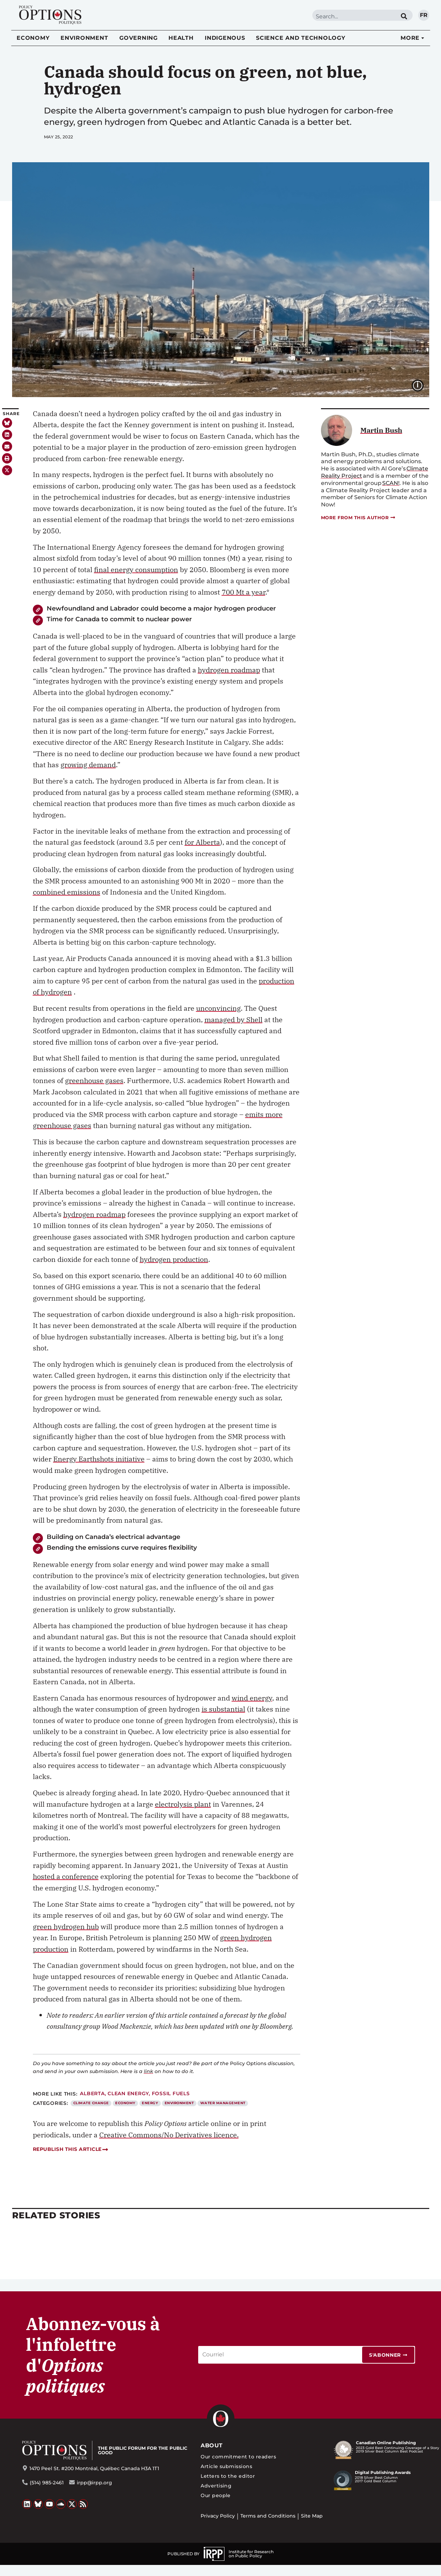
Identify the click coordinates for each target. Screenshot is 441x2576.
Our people (216, 2495)
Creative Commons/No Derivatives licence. (169, 2134)
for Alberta (202, 842)
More (410, 38)
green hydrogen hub (66, 1926)
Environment (84, 38)
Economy (33, 38)
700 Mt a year (243, 592)
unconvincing (218, 1008)
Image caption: (423, 384)
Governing (138, 38)
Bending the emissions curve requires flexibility (122, 1547)
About (211, 2445)
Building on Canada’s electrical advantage (113, 1536)
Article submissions (226, 2466)
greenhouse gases (94, 1080)
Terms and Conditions (267, 2516)
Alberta (92, 2093)
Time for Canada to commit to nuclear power (119, 619)
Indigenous (225, 38)
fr (424, 15)
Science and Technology (301, 38)
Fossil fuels (171, 2093)
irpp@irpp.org (94, 2482)
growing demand (88, 764)
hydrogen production (174, 1259)
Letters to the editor (228, 2476)
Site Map (312, 2516)
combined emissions (66, 892)
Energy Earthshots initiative (99, 1459)
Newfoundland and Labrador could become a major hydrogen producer (161, 608)
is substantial (223, 1709)
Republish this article (70, 2149)
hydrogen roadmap (229, 670)
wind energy (252, 1698)
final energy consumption (136, 569)
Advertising (216, 2486)
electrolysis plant (183, 1804)
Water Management (223, 2103)
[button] (7, 435)
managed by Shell (233, 1019)
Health (181, 38)
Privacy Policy (218, 2516)
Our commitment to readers (238, 2457)
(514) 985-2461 (47, 2482)
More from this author (358, 518)
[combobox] (353, 16)
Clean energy (128, 2093)
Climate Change (91, 2103)
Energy (150, 2103)
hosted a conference (66, 1876)
